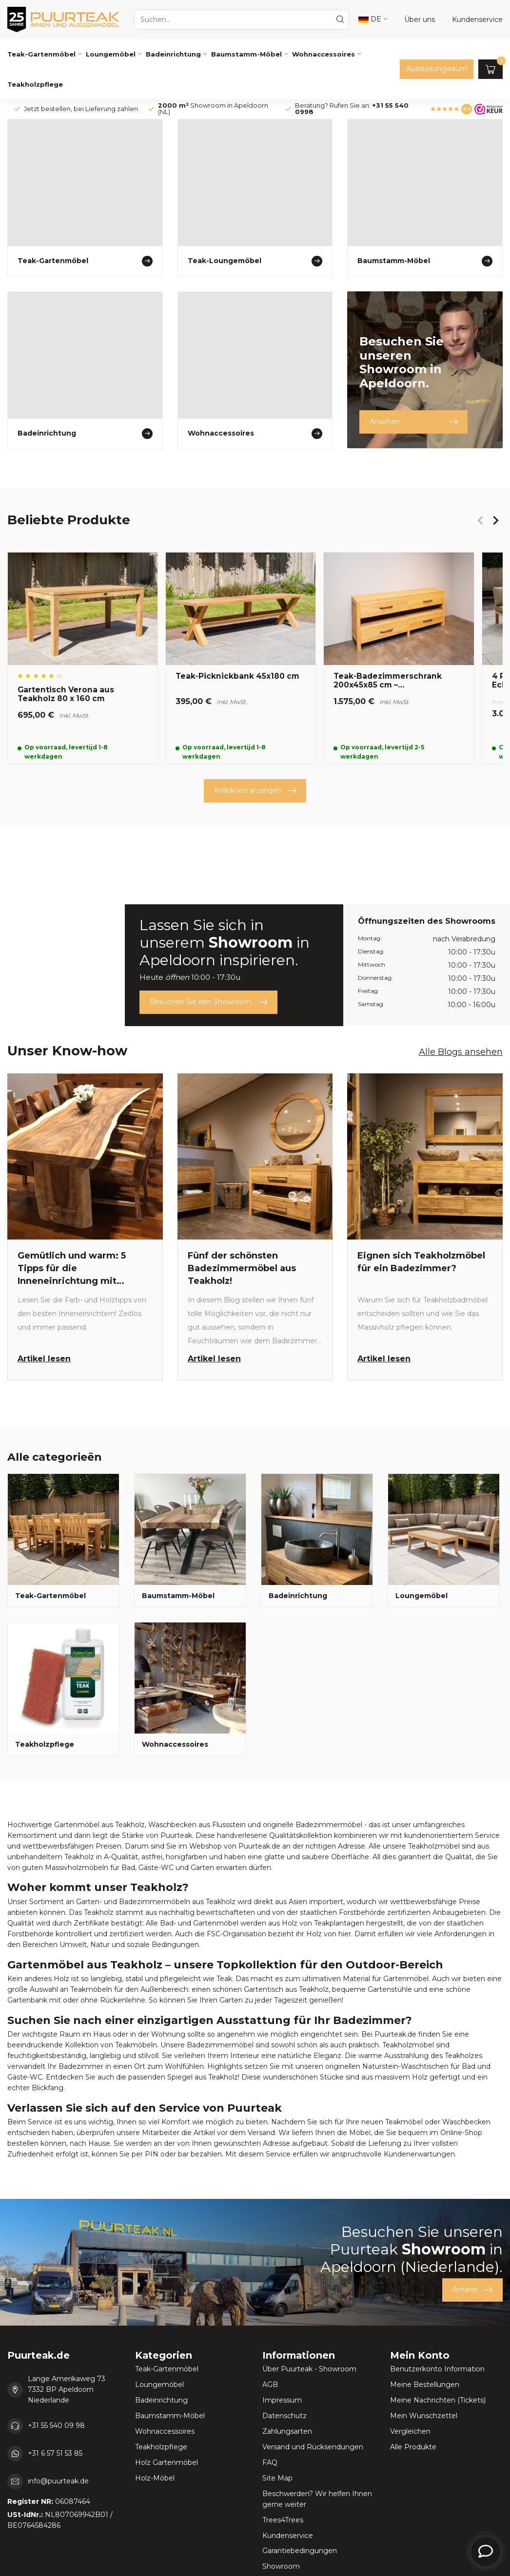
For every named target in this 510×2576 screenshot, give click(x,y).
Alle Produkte (413, 2446)
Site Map (277, 2478)
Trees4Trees (282, 2520)
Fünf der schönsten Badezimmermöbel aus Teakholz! (242, 1268)
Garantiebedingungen (299, 2550)
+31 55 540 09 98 (56, 2425)
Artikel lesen (44, 1358)
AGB (270, 2384)
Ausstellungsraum (436, 68)
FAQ (269, 2462)
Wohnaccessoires (323, 54)
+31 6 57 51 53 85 (55, 2453)
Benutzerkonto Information (437, 2369)
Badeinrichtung (173, 54)
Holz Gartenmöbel (166, 2462)
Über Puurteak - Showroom (309, 2369)
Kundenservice (287, 2535)
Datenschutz (284, 2415)
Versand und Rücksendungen (312, 2446)
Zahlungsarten (287, 2431)
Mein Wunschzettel (423, 2415)
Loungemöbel (111, 54)
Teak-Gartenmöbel (41, 54)
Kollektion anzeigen (255, 790)
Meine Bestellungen (424, 2384)
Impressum (282, 2400)
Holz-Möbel (155, 2478)
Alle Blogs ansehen (461, 1052)
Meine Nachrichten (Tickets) (438, 2400)
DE (369, 19)
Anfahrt (472, 2290)
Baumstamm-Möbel (246, 54)
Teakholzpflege (35, 84)
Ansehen (413, 422)
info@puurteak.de (58, 2481)
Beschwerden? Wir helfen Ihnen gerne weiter (317, 2499)
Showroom (281, 2566)
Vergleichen (410, 2431)
